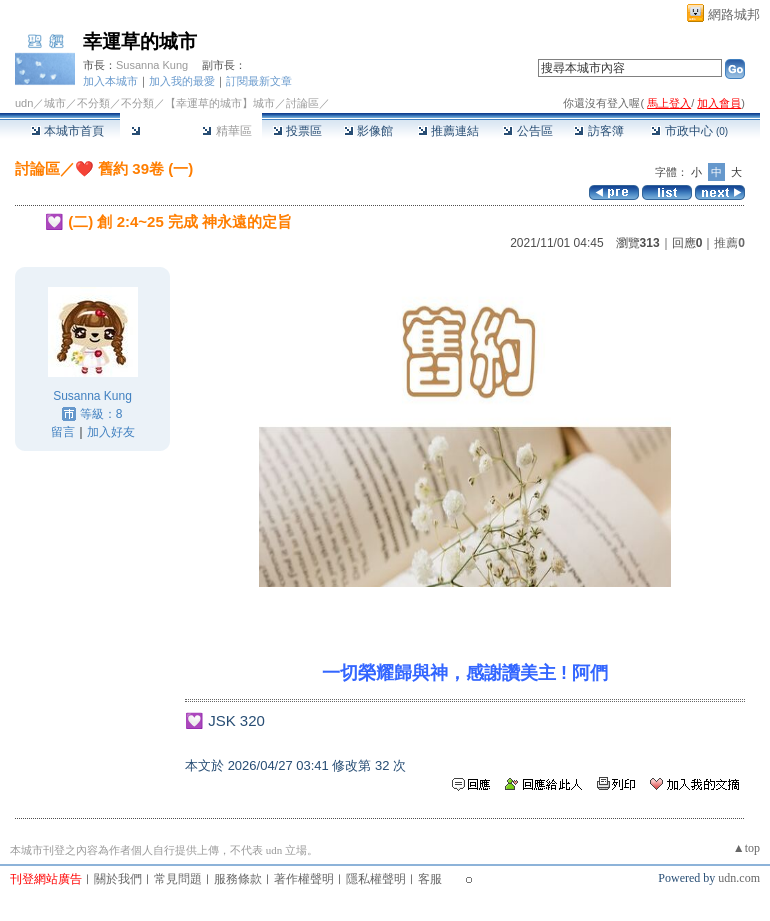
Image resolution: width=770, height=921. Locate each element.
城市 (55, 103)
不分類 (93, 103)
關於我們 (118, 879)
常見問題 (178, 879)
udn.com (739, 878)
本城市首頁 (67, 131)
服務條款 (238, 879)
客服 (430, 879)
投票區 (297, 131)
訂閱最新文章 (259, 81)
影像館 (368, 131)
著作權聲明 (304, 879)
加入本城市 (110, 81)
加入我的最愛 (182, 81)
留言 (63, 432)
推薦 (729, 243)
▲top (746, 848)
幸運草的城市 (140, 41)
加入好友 (111, 432)
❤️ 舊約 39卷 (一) (134, 168)
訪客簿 (598, 131)
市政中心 (689, 131)
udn (24, 103)
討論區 (155, 131)
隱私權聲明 (376, 879)
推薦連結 (448, 131)
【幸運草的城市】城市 (220, 103)
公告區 (527, 131)
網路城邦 (734, 14)
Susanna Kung (152, 65)
